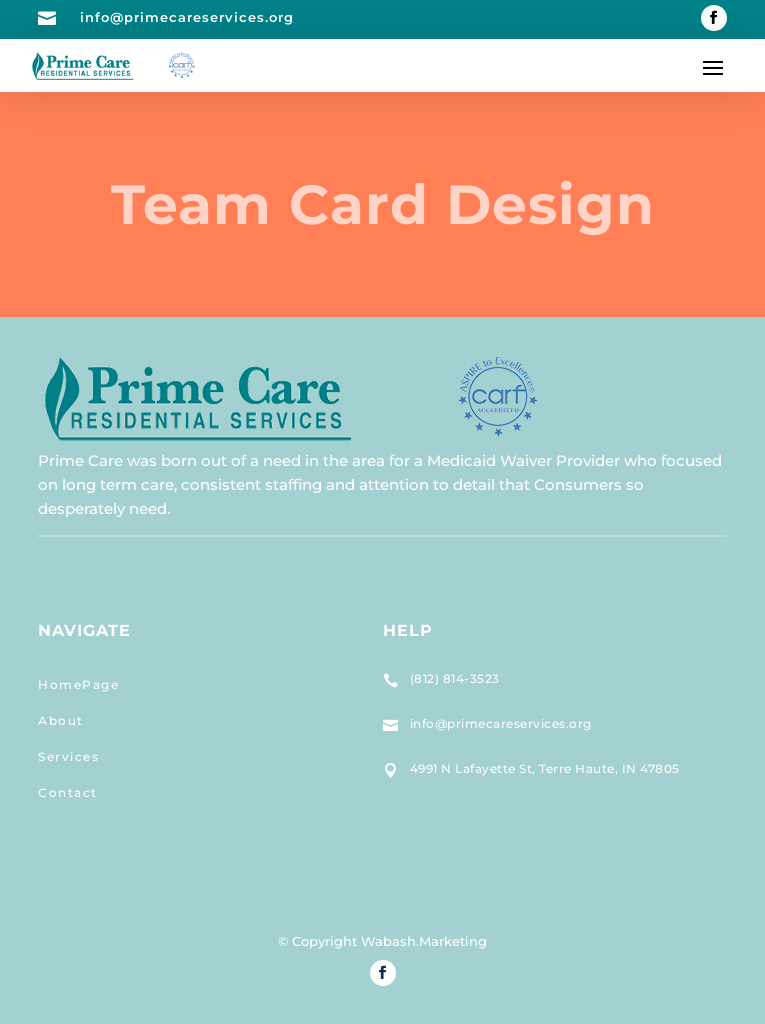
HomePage (78, 684)
